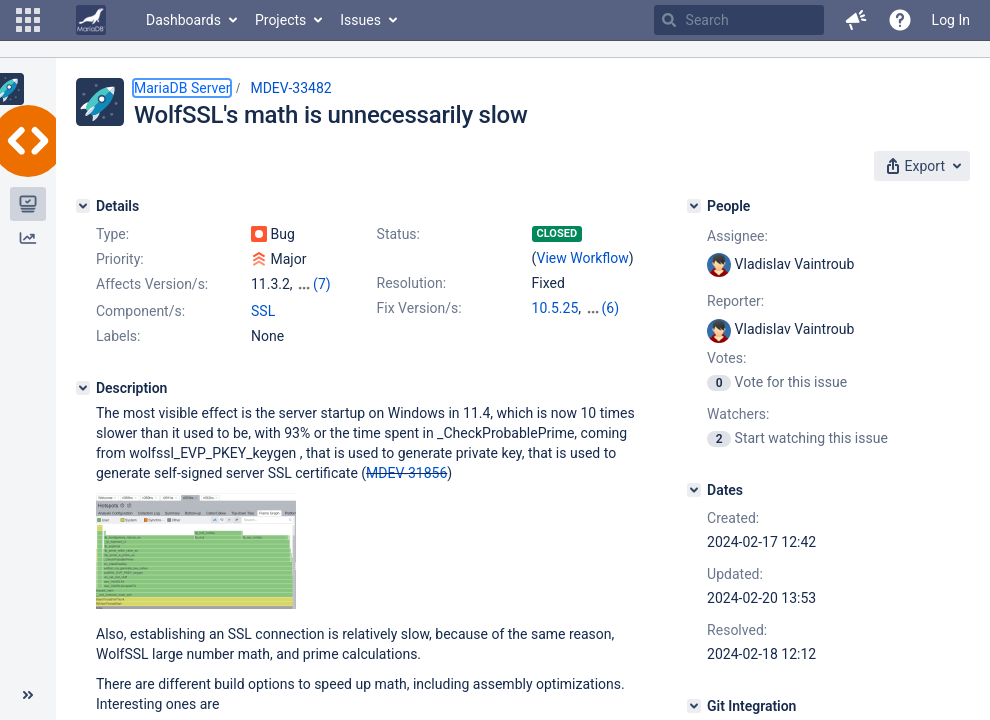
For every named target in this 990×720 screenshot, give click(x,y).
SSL (263, 311)
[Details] (83, 206)
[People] (694, 206)
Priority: (120, 259)
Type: (112, 234)
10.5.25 (555, 308)
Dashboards (183, 20)
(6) (611, 308)
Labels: (118, 336)
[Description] (83, 388)
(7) (322, 284)
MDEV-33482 (290, 88)
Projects (280, 20)
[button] (28, 20)
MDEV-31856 (406, 473)
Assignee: (737, 236)
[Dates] (694, 490)
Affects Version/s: (152, 284)
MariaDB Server (182, 88)
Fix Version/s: (419, 308)
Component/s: (140, 311)
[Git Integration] (694, 706)
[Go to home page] (91, 20)
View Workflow (583, 258)
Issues (360, 20)
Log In (951, 20)
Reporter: (735, 301)
